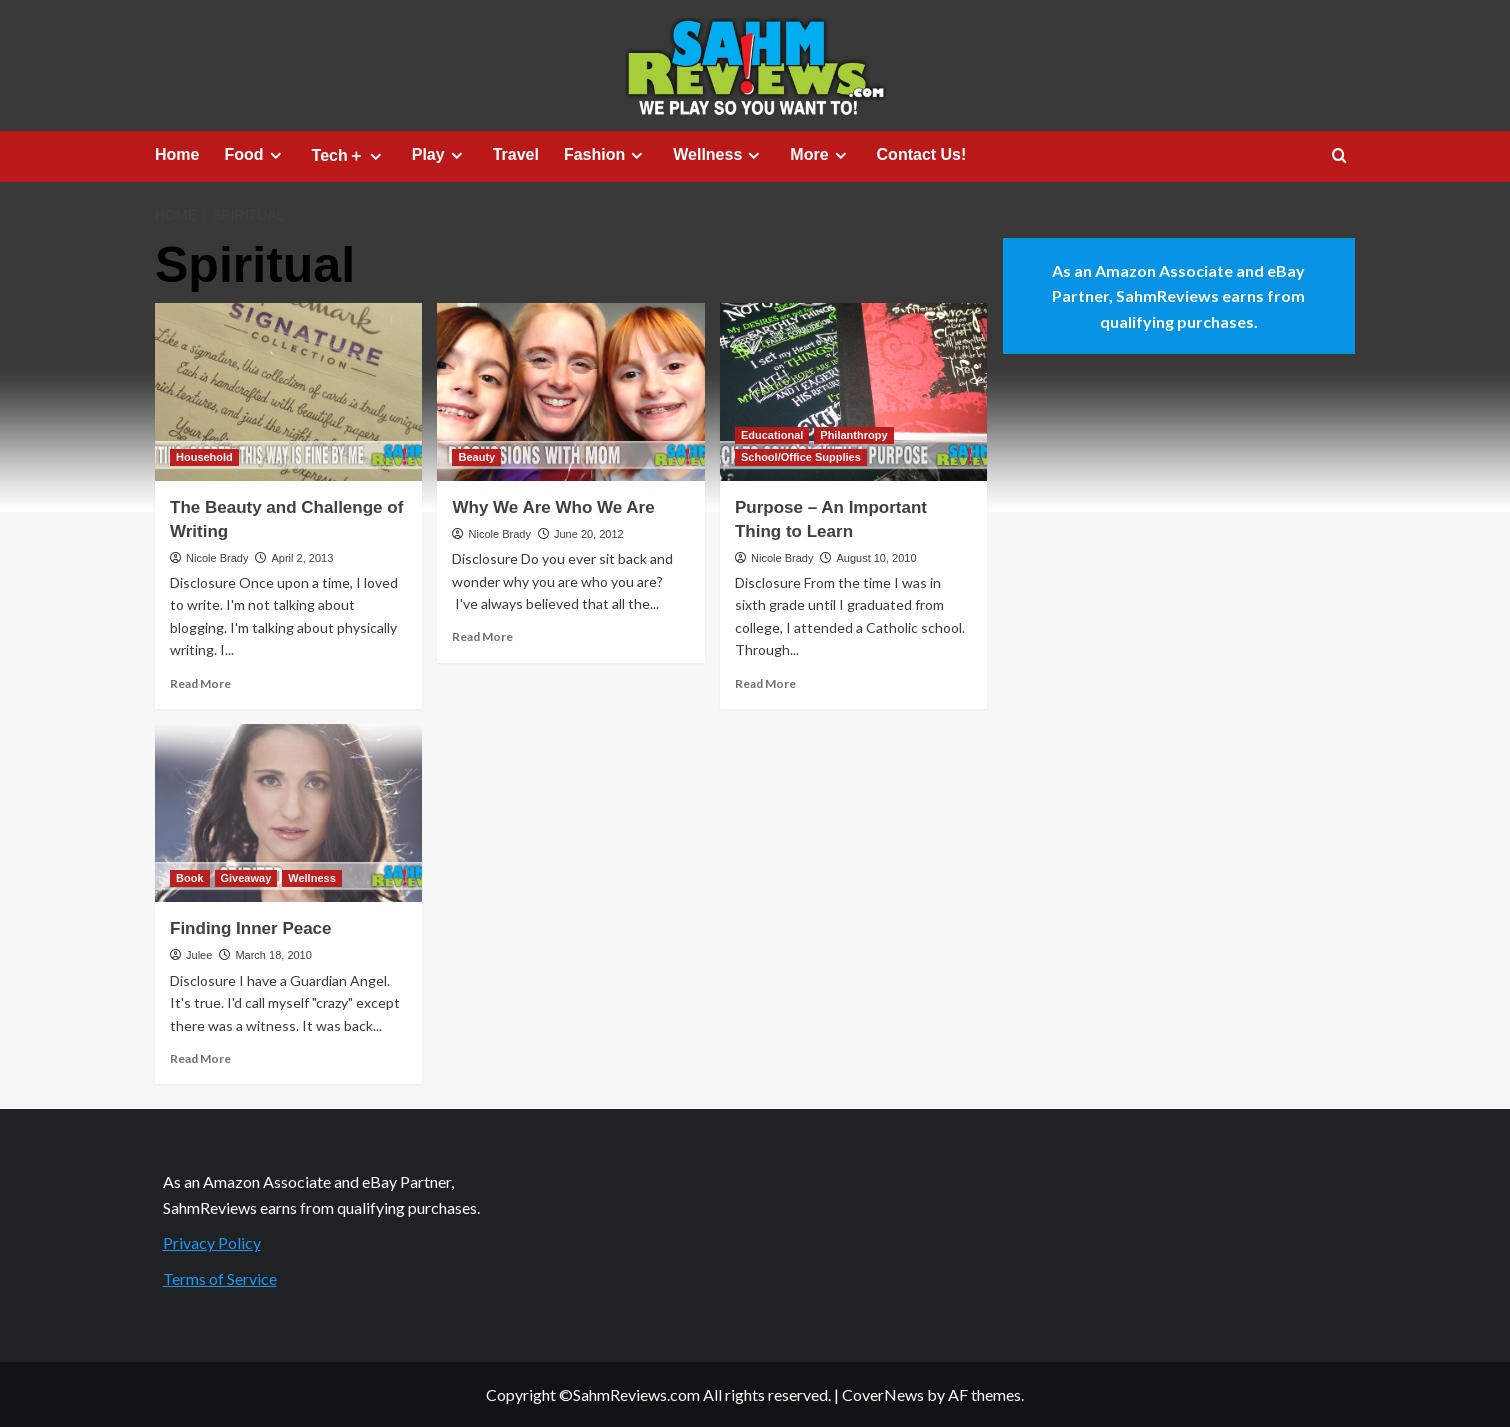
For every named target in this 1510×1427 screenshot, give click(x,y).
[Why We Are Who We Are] (570, 392)
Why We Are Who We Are (553, 507)
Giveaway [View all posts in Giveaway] (246, 878)
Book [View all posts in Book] (190, 878)
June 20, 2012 (589, 534)
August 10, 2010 (876, 558)
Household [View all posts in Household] (204, 457)
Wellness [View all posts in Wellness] (312, 878)
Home (177, 154)
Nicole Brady (217, 558)
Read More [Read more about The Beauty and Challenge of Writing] (200, 683)
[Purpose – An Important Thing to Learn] (853, 392)
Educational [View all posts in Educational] (772, 435)
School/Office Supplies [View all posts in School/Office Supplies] (801, 457)
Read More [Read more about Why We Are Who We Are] (482, 636)
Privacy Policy (212, 1242)
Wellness (719, 155)
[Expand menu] (275, 155)
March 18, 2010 (273, 955)
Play (440, 155)
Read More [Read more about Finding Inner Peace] (200, 1058)
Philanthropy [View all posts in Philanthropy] (853, 435)
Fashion (606, 155)
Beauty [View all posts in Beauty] (476, 457)
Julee (199, 955)
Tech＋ (349, 156)
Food (255, 155)
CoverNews (883, 1394)
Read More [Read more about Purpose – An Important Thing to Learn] (765, 683)
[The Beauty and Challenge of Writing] (288, 392)
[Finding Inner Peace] (288, 813)
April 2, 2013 (302, 558)
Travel (516, 154)
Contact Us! (922, 154)
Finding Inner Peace (251, 928)
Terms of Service (220, 1278)
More (820, 155)
